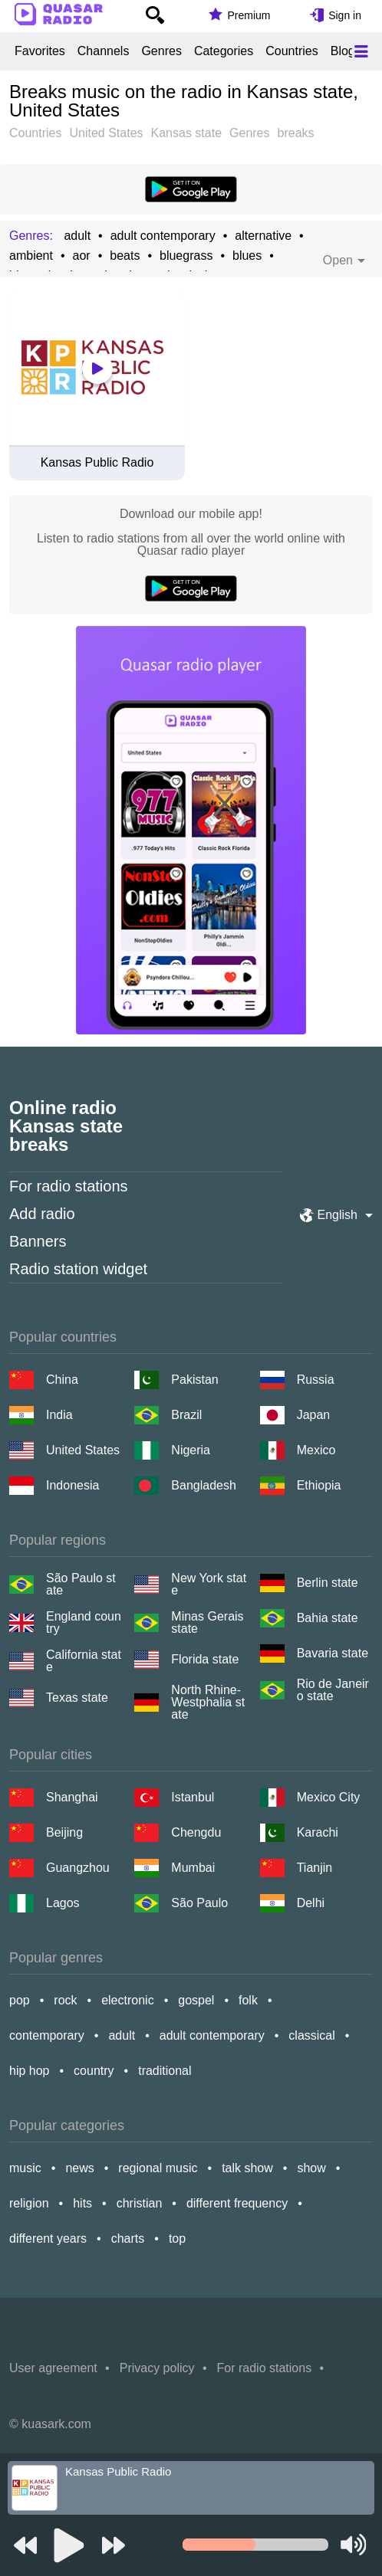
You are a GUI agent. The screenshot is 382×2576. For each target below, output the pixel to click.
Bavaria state (332, 1653)
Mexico (316, 1450)
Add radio (42, 1213)
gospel (196, 2000)
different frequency (237, 2203)
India (59, 1414)
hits (82, 2203)
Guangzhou (78, 1867)
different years (48, 2238)
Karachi (317, 1832)
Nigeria (190, 1450)
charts (128, 2238)
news (79, 2168)
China (62, 1379)
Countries (291, 51)
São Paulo (199, 1902)
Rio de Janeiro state (333, 1690)
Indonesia (72, 1485)
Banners (38, 1241)
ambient (31, 256)
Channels (103, 51)
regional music (157, 2168)
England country (83, 1623)
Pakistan (194, 1379)
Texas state (77, 1697)
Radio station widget (78, 1268)
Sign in (344, 15)
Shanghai (72, 1797)
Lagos (63, 1902)
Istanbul (192, 1797)
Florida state (205, 1659)
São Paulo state (81, 1584)
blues (247, 256)
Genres (161, 51)
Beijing (64, 1832)
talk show (247, 2168)
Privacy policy (157, 2367)
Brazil (186, 1414)
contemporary (46, 2035)
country (94, 2070)
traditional (164, 2070)
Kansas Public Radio (97, 463)
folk (248, 2000)
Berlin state (327, 1582)
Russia (315, 1379)
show (311, 2168)
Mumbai (193, 1867)
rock (65, 2000)
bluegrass (186, 256)
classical (311, 2035)
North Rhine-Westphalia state (208, 1702)
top (177, 2238)
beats (125, 256)
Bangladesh (203, 1485)
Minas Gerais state (207, 1623)
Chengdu (196, 1832)
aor (82, 256)
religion (29, 2203)
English (337, 1214)
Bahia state (327, 1617)
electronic (127, 2000)
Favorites (40, 51)
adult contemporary (163, 236)
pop (19, 2000)
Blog (343, 51)
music (25, 2168)
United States (83, 1450)
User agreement (53, 2367)
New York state (208, 1584)
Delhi (310, 1902)
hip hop (29, 2070)
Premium (248, 15)
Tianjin (315, 1867)
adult (77, 236)
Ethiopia (319, 1485)
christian (140, 2203)
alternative (263, 236)
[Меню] (361, 51)
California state (83, 1661)
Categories (223, 51)
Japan (314, 1414)
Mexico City (329, 1797)
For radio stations (68, 1186)
